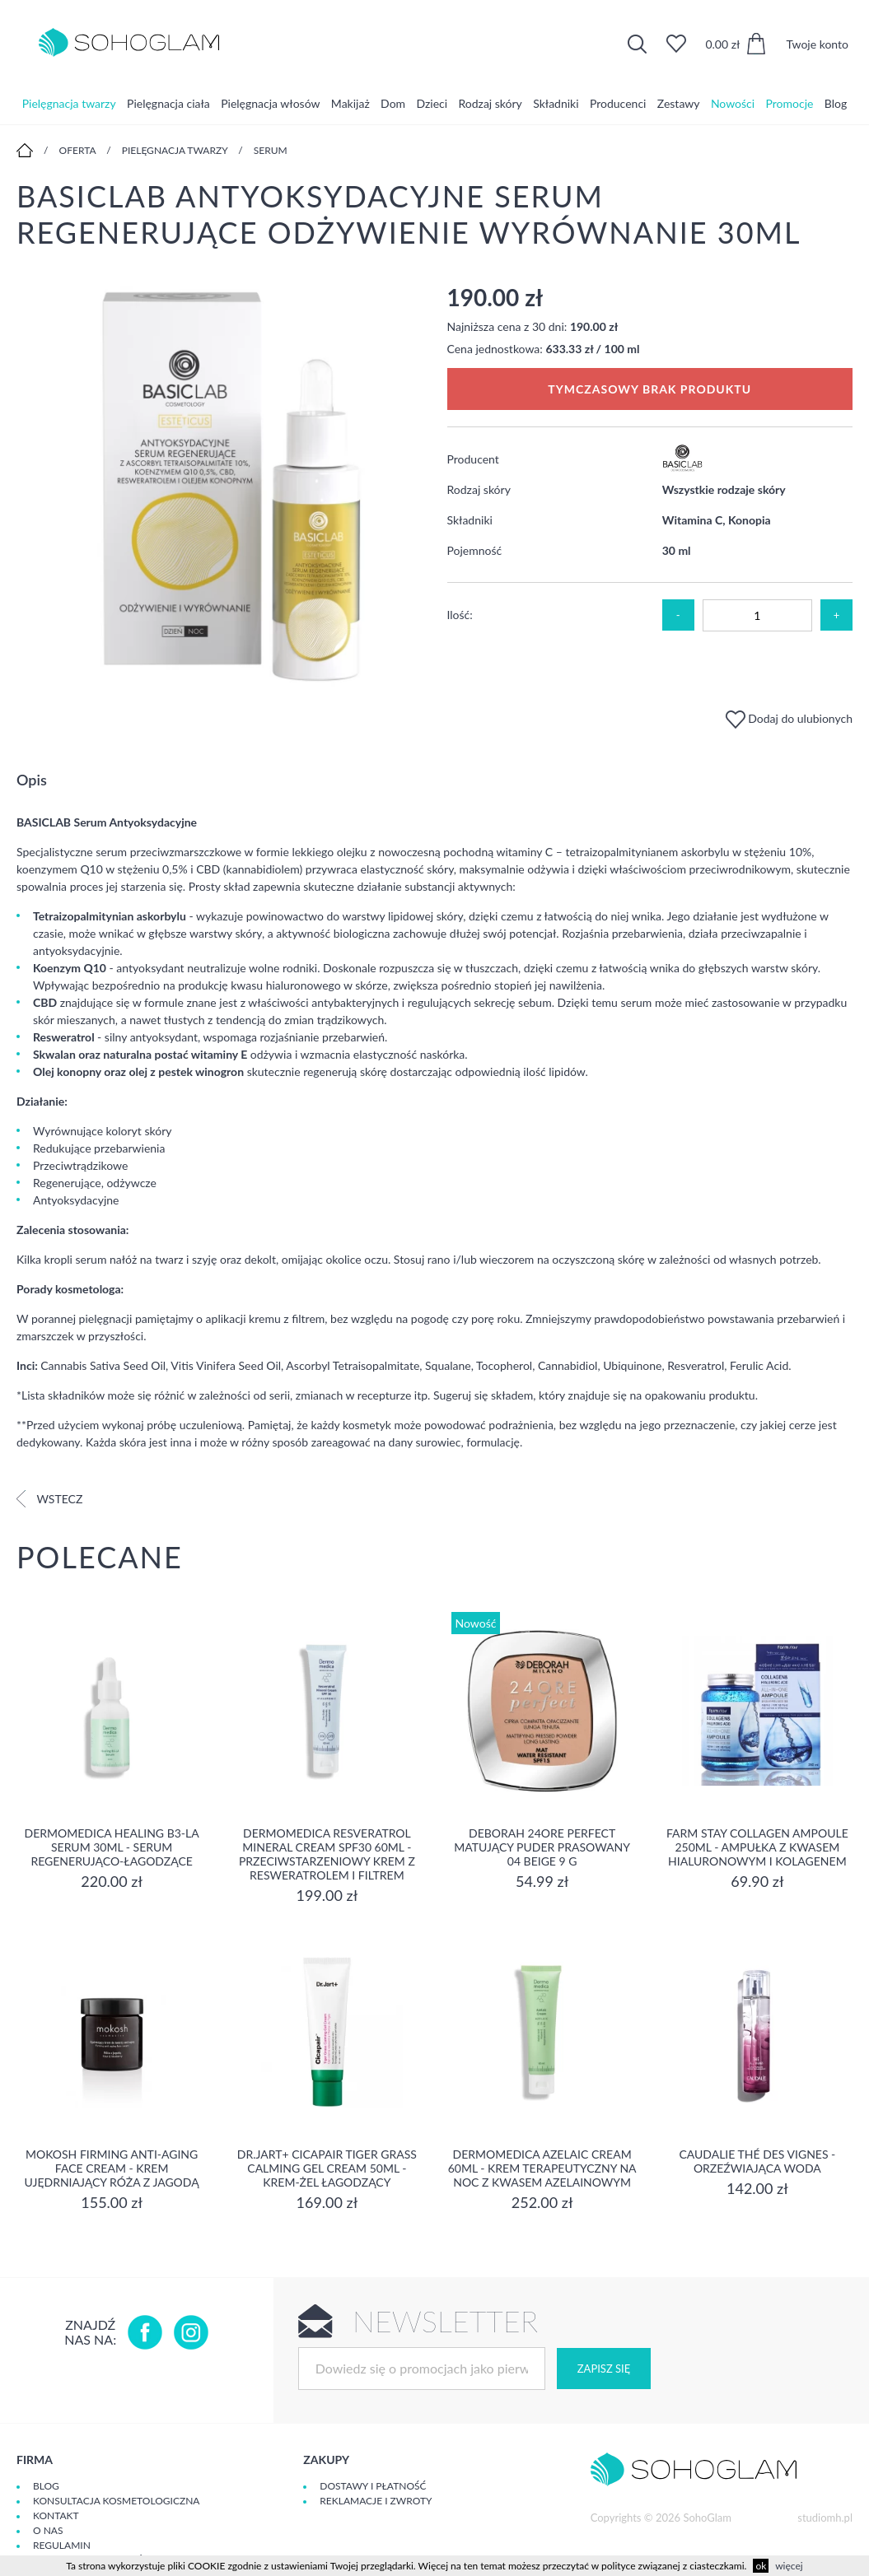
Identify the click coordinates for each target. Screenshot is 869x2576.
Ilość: (460, 615)
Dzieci (431, 102)
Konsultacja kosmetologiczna (116, 2500)
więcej (788, 2566)
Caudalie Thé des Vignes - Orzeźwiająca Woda (757, 2161)
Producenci (618, 102)
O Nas (48, 2530)
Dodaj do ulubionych (789, 718)
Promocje (790, 102)
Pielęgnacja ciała (168, 102)
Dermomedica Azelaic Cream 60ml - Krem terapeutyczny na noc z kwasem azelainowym (542, 2168)
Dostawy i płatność (373, 2486)
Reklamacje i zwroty (376, 2500)
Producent (473, 459)
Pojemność (474, 550)
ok (760, 2566)
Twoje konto (817, 44)
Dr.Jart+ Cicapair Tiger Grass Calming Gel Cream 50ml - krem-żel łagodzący (327, 2168)
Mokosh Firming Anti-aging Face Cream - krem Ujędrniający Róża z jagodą (112, 2168)
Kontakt (56, 2515)
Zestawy (678, 102)
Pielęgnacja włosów (270, 102)
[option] (219, 487)
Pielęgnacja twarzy (69, 102)
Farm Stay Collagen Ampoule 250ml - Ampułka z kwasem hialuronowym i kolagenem (757, 1847)
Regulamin (62, 2545)
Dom (393, 102)
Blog (836, 102)
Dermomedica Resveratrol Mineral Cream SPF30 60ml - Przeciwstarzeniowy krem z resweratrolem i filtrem (327, 1854)
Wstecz (49, 1499)
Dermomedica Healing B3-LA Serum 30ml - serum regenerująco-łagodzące (112, 1847)
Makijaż (350, 102)
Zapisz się (603, 2368)
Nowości (733, 102)
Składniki (555, 102)
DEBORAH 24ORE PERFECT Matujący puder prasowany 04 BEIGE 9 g (542, 1847)
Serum (270, 150)
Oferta (77, 150)
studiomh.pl (825, 2517)
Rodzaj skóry (489, 102)
